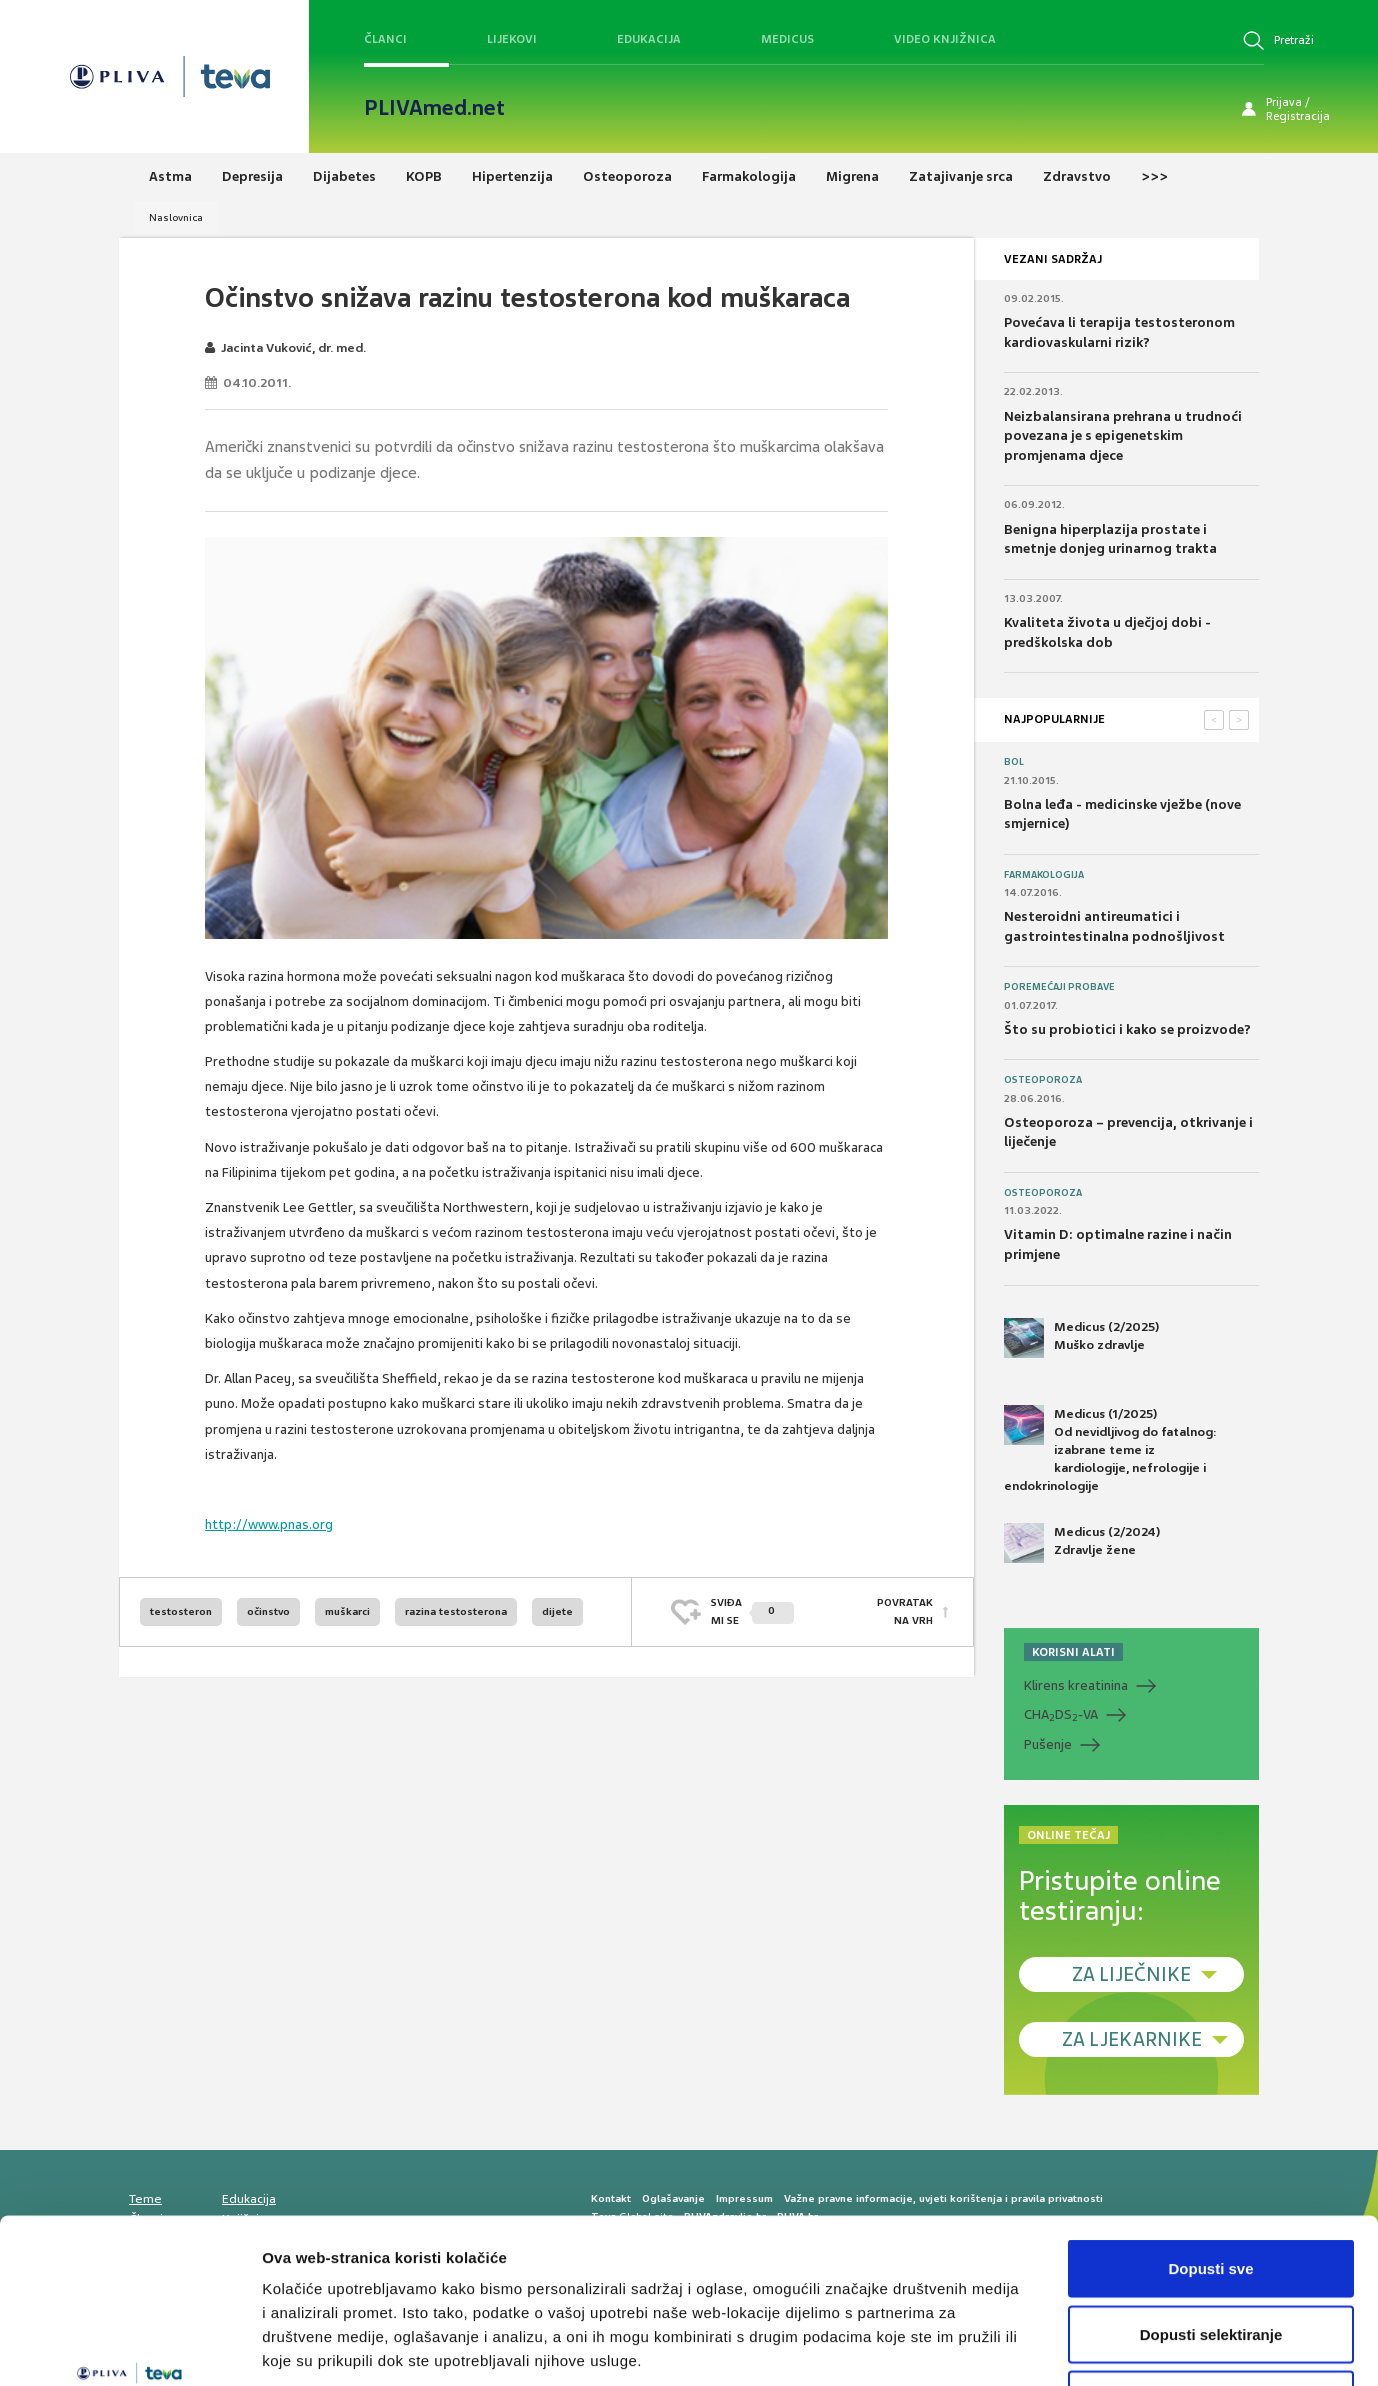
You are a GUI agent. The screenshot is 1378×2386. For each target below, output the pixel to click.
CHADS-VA (1061, 1715)
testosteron (181, 1611)
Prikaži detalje (1036, 2346)
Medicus (787, 39)
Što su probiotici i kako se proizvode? (1127, 1029)
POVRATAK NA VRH (905, 1611)
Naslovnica (176, 217)
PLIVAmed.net (434, 108)
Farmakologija (1044, 875)
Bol (1014, 762)
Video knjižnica (945, 39)
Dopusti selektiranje (1211, 2189)
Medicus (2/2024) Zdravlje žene (1082, 1543)
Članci (385, 39)
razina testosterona (456, 1611)
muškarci (347, 1611)
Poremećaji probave (1059, 987)
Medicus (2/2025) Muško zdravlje (1081, 1338)
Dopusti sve (1210, 2123)
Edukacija (649, 39)
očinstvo (268, 1611)
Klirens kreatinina (1076, 1685)
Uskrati (1211, 2254)
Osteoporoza (1043, 1080)
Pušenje (1048, 1744)
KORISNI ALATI (1073, 1652)
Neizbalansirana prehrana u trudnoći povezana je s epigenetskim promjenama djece (1123, 436)
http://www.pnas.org (269, 1524)
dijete (557, 1611)
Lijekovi (512, 39)
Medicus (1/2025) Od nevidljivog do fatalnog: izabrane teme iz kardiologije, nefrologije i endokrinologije (1110, 1450)
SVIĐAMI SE (752, 1611)
